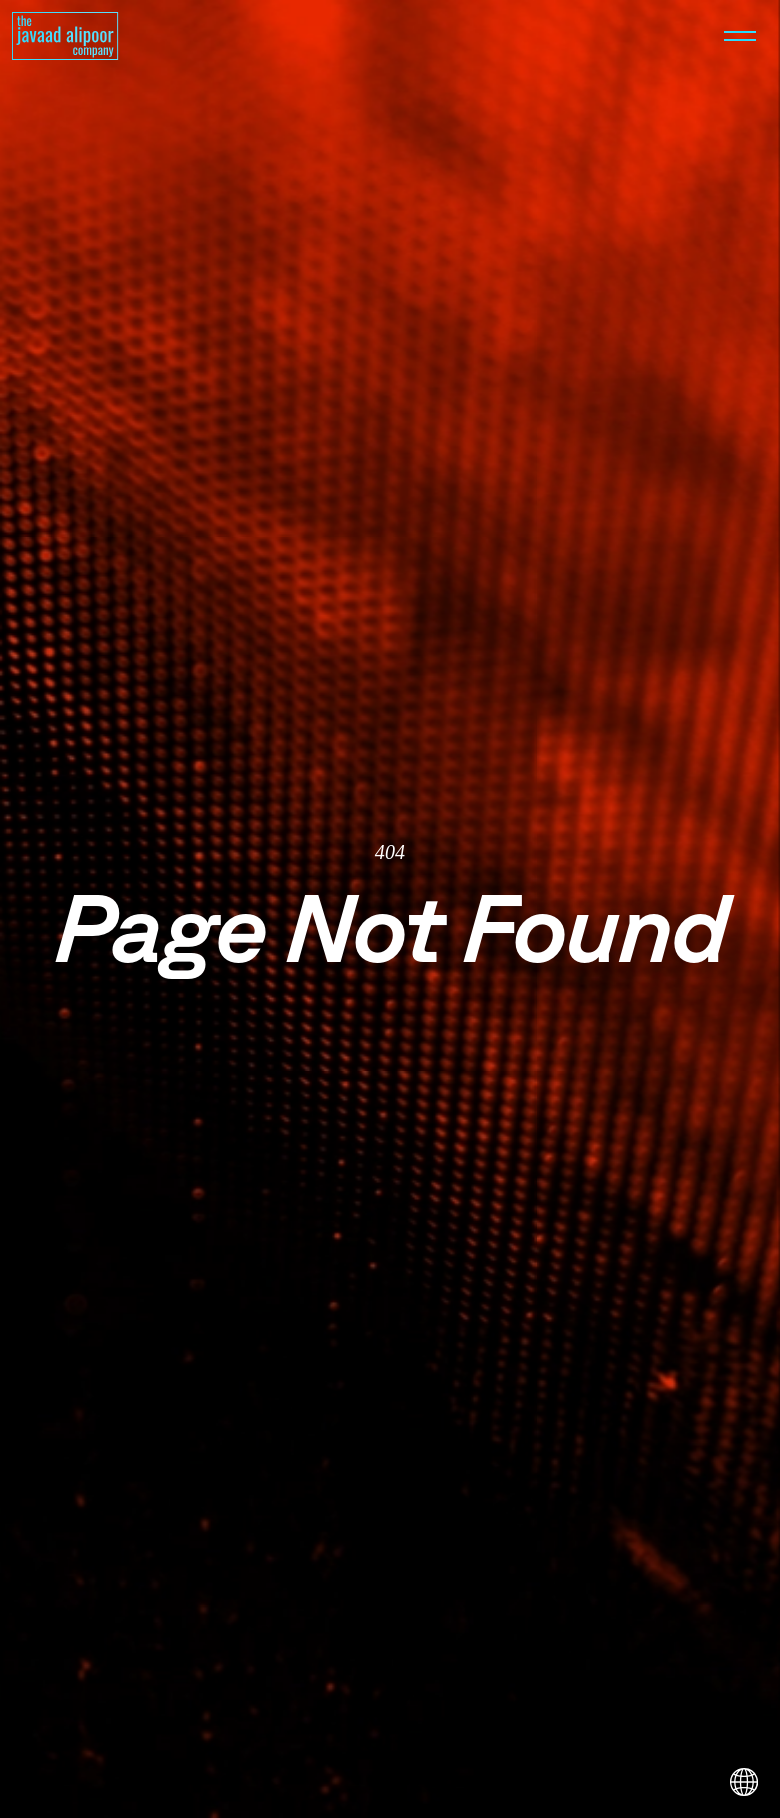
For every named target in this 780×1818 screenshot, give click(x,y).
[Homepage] (65, 36)
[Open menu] (740, 36)
